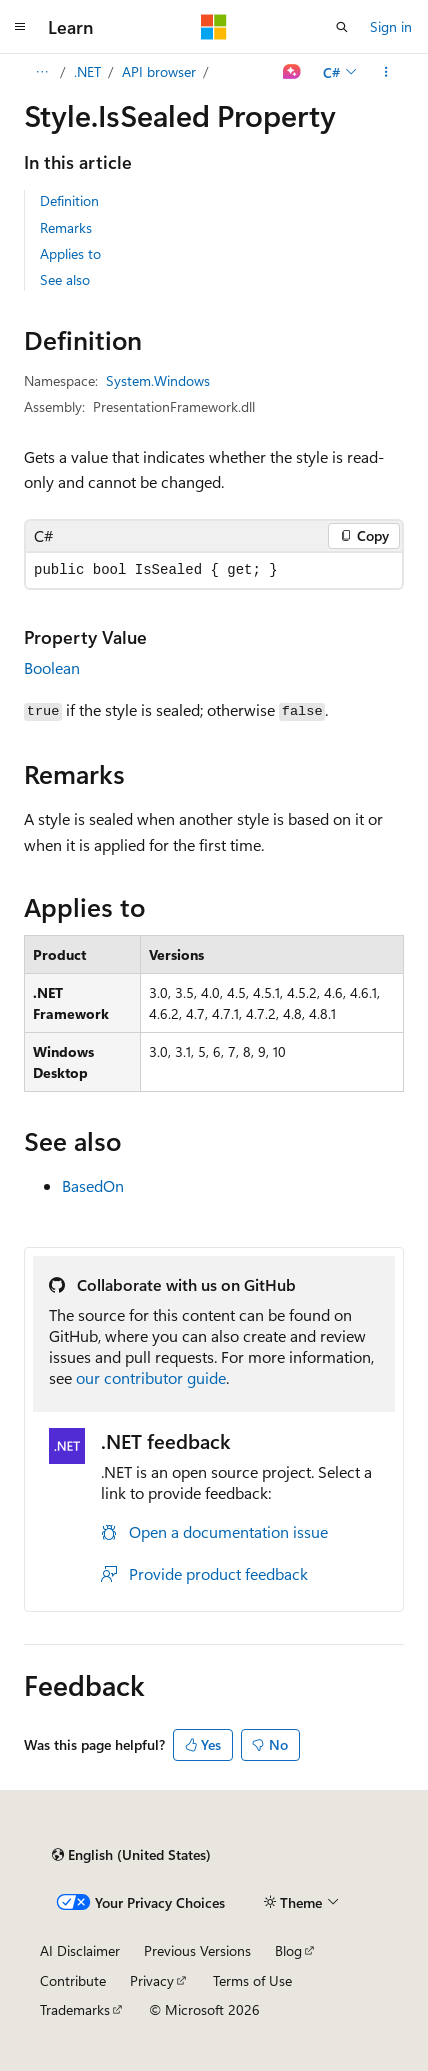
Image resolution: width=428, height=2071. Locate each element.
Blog (288, 1950)
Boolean (52, 667)
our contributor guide (151, 1377)
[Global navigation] (20, 27)
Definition (69, 200)
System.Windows (158, 380)
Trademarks (75, 2009)
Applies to (70, 253)
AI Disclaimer (80, 1950)
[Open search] (342, 27)
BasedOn (93, 1185)
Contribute (73, 1980)
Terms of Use (252, 1980)
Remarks (66, 227)
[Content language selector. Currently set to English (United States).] (131, 1855)
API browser (159, 71)
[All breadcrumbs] (41, 72)
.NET (87, 71)
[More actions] (386, 72)
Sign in (391, 26)
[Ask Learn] (292, 72)
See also (65, 279)
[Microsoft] (214, 27)
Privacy (152, 1980)
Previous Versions (197, 1950)
